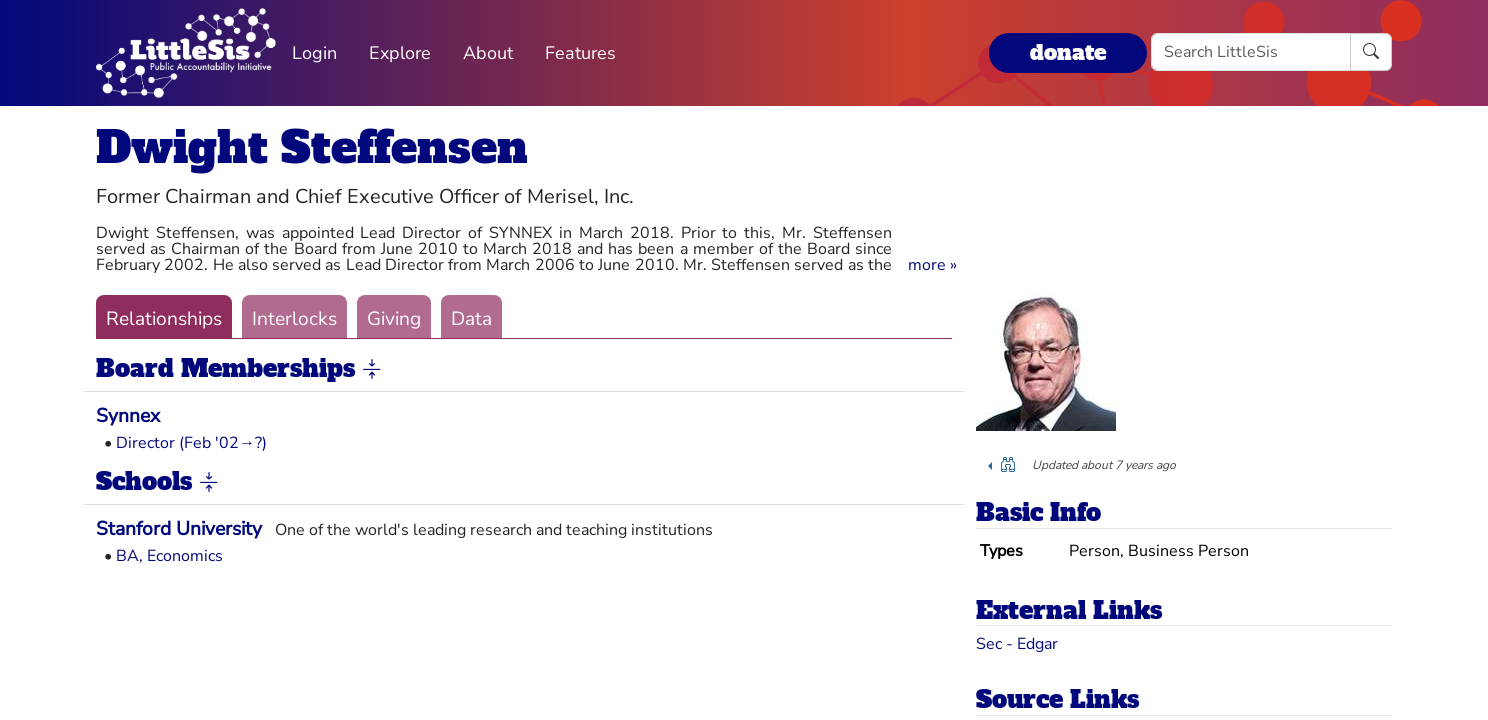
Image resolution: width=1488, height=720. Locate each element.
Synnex (128, 416)
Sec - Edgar (1017, 644)
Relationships (164, 319)
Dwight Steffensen (312, 147)
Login (314, 53)
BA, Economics (169, 556)
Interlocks (294, 319)
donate (1068, 52)
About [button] (488, 53)
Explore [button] (400, 53)
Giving (394, 319)
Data (471, 319)
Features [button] (580, 53)
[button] (932, 265)
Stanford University (179, 529)
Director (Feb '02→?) (191, 443)
